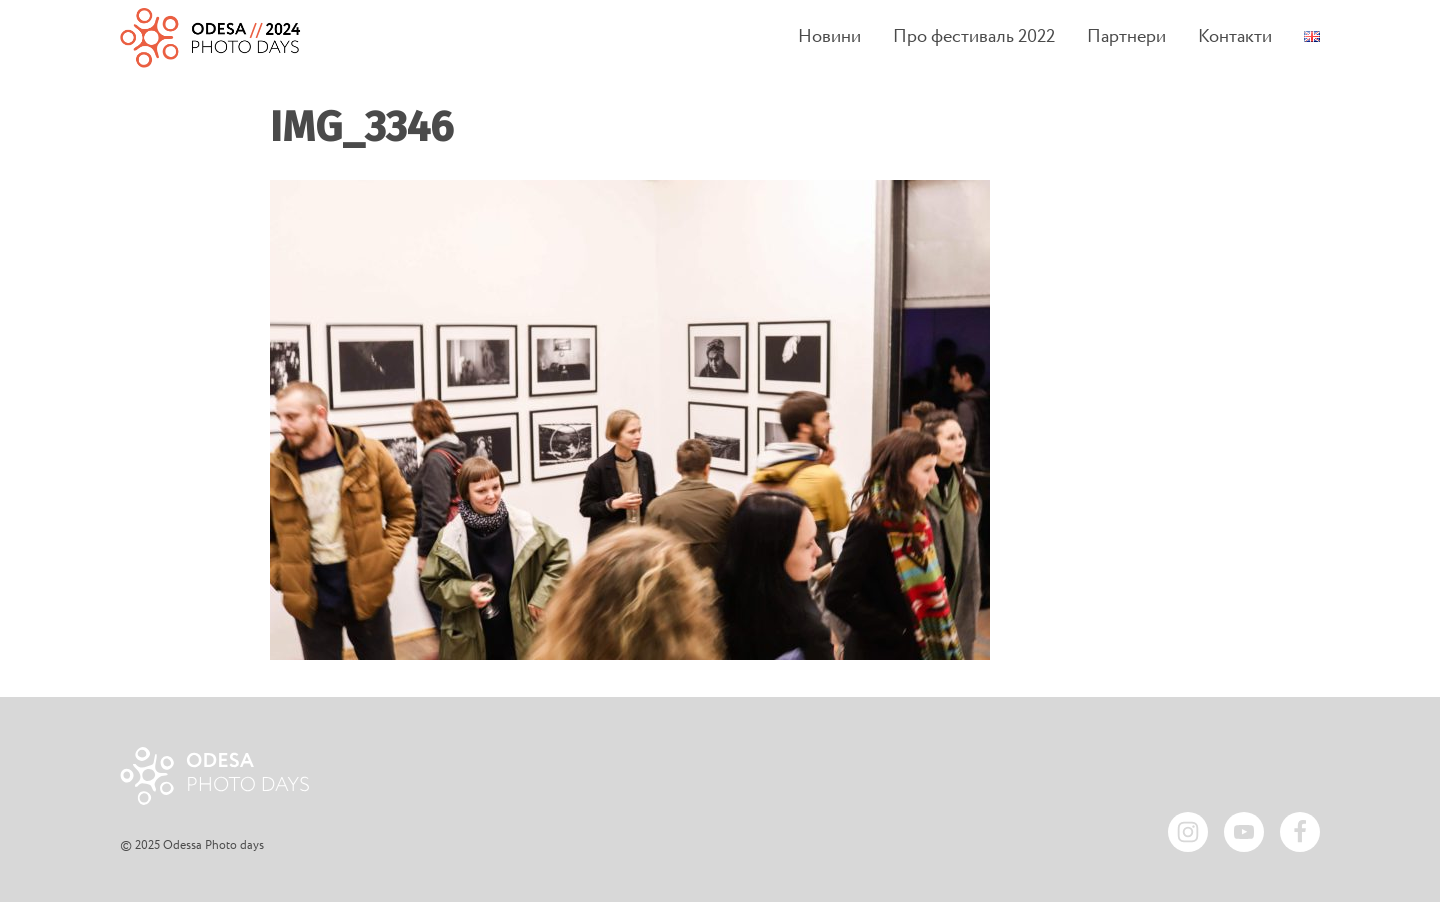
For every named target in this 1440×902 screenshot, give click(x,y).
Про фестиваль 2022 (974, 37)
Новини (829, 37)
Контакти (1235, 37)
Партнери (1126, 37)
